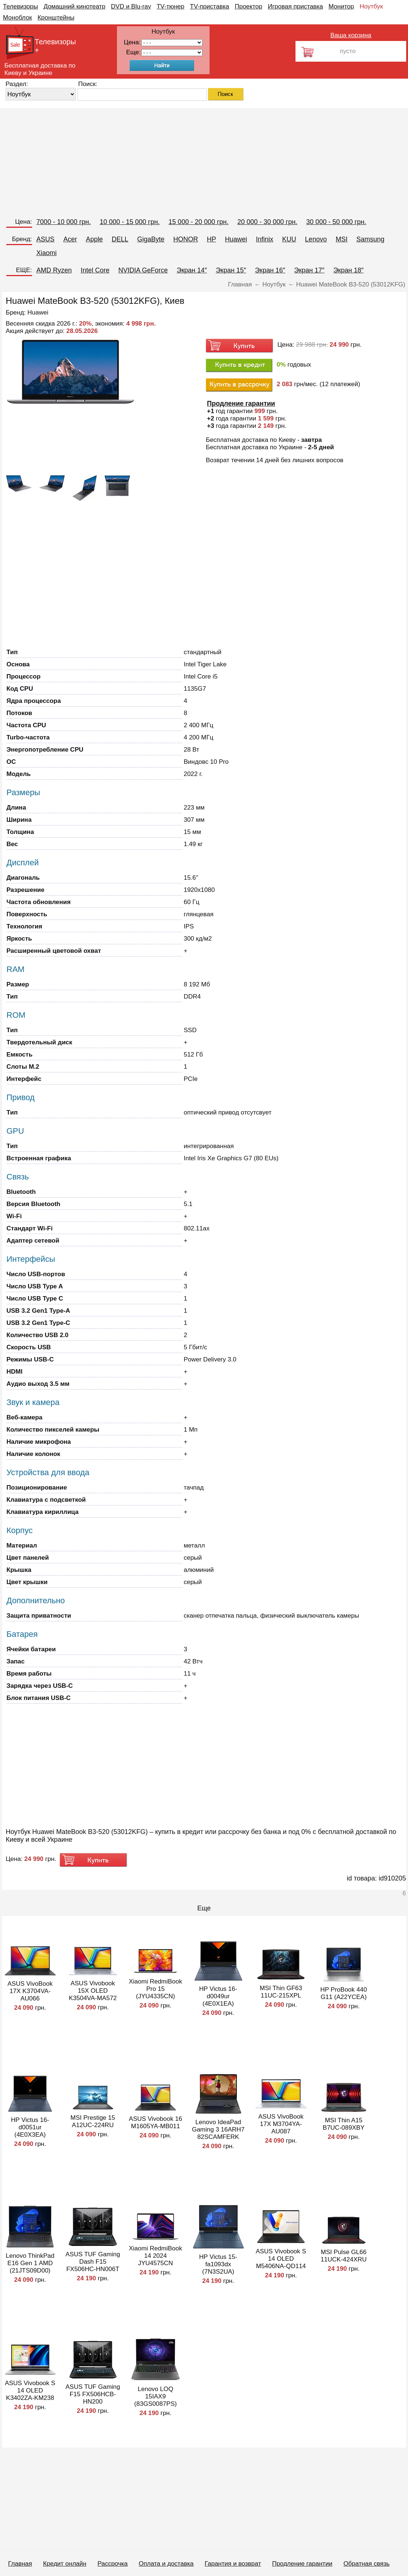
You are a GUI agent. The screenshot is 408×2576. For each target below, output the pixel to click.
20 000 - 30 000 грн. (267, 222)
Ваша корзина (350, 35)
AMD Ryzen (54, 270)
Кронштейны (56, 17)
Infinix (264, 239)
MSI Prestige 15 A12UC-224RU (92, 2121)
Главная (20, 2563)
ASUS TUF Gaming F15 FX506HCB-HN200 (92, 2394)
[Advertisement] (204, 160)
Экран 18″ (348, 270)
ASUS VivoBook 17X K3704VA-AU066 (30, 1991)
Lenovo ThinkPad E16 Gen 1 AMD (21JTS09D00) (30, 2263)
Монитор (341, 6)
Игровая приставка (295, 6)
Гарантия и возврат (233, 2563)
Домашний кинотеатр (75, 6)
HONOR (185, 239)
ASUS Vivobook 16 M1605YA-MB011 (155, 2122)
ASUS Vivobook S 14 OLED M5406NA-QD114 (281, 2259)
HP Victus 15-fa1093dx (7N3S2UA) (218, 2264)
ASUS (46, 239)
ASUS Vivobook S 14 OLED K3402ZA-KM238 (30, 2390)
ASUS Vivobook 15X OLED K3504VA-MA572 (93, 1991)
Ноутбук (371, 6)
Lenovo (316, 239)
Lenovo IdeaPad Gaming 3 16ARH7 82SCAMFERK (218, 2129)
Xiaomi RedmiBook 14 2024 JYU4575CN (155, 2256)
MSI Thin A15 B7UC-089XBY (343, 2124)
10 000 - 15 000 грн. (130, 222)
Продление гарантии (302, 2563)
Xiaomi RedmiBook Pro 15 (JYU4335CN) (155, 1989)
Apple (94, 239)
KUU (289, 239)
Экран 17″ (309, 270)
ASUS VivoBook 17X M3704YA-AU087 (281, 2124)
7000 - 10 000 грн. (64, 222)
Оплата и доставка (166, 2563)
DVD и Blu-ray (131, 6)
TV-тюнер (170, 6)
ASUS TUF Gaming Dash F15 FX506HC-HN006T (92, 2262)
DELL (120, 239)
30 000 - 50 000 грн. (336, 222)
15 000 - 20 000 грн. (199, 222)
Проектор (248, 6)
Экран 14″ (192, 270)
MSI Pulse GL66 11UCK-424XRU (344, 2256)
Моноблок (17, 17)
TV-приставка (209, 6)
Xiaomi (47, 253)
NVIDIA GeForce (143, 270)
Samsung (370, 239)
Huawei (236, 239)
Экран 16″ (270, 270)
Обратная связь (366, 2563)
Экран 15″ (231, 270)
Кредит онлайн (64, 2563)
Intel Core (95, 270)
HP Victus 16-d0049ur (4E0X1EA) (218, 1996)
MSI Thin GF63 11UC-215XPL (281, 1992)
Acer (70, 239)
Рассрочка (112, 2563)
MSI (342, 239)
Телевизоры (20, 6)
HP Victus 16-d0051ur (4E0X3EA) (30, 2127)
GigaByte (151, 239)
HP (211, 239)
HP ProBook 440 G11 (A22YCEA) (343, 1993)
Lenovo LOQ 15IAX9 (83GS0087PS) (155, 2396)
